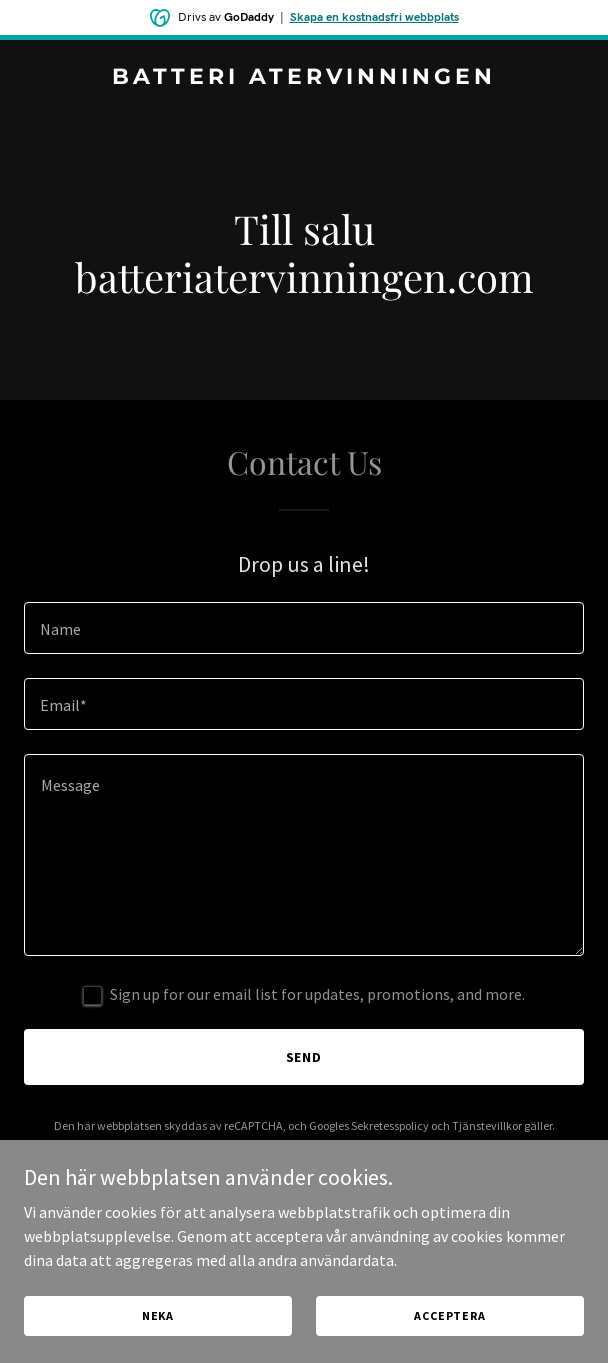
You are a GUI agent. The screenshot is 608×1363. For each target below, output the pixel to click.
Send (304, 1057)
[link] (304, 78)
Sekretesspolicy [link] (390, 1125)
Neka (158, 1315)
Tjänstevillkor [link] (487, 1125)
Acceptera (450, 1315)
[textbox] (304, 628)
